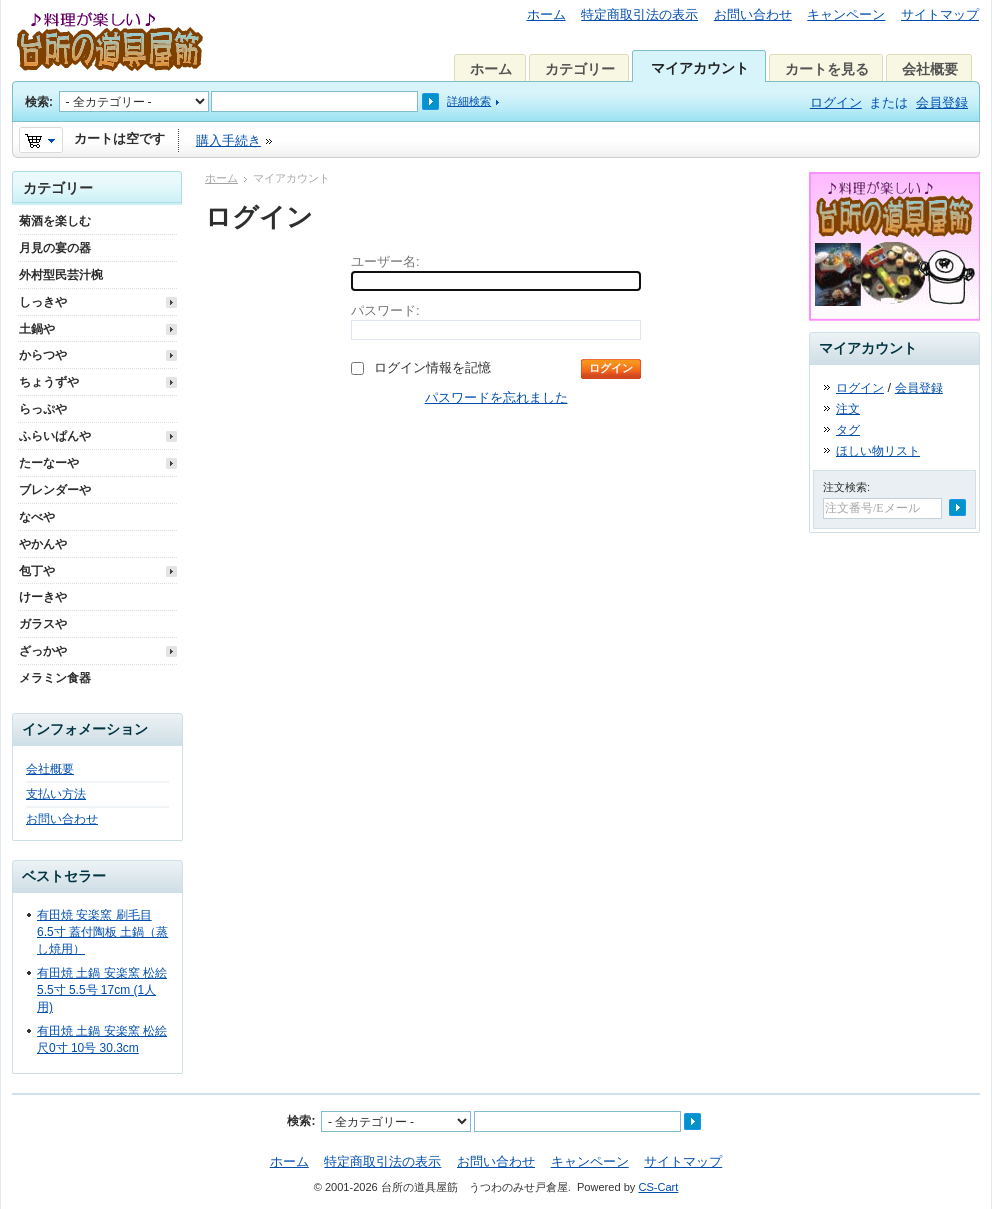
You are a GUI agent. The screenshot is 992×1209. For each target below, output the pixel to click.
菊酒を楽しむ (55, 221)
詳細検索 (469, 101)
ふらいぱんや (55, 436)
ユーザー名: (385, 261)
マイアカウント (700, 68)
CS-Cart (658, 1187)
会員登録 (942, 102)
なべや (37, 517)
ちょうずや (49, 382)
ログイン (836, 102)
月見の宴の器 (55, 248)
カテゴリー (580, 69)
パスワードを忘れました (496, 397)
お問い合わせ (753, 14)
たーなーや (49, 463)
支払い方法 (56, 794)
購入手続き (228, 140)
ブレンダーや (55, 490)
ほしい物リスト (878, 451)
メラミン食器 (55, 678)
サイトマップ (940, 14)
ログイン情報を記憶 (432, 367)
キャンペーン (846, 14)
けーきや (43, 597)
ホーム (546, 14)
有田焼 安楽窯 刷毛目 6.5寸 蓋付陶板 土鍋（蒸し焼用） (102, 932)
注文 (848, 409)
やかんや (43, 544)
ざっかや (43, 651)
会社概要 (930, 69)
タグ (848, 430)
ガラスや (43, 624)
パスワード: (385, 310)
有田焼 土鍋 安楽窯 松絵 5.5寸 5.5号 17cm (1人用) (102, 990)
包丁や (37, 571)
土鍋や (37, 329)
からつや (43, 355)
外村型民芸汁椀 (61, 275)
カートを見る (827, 69)
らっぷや (43, 409)
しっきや (43, 302)
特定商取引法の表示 (639, 14)
